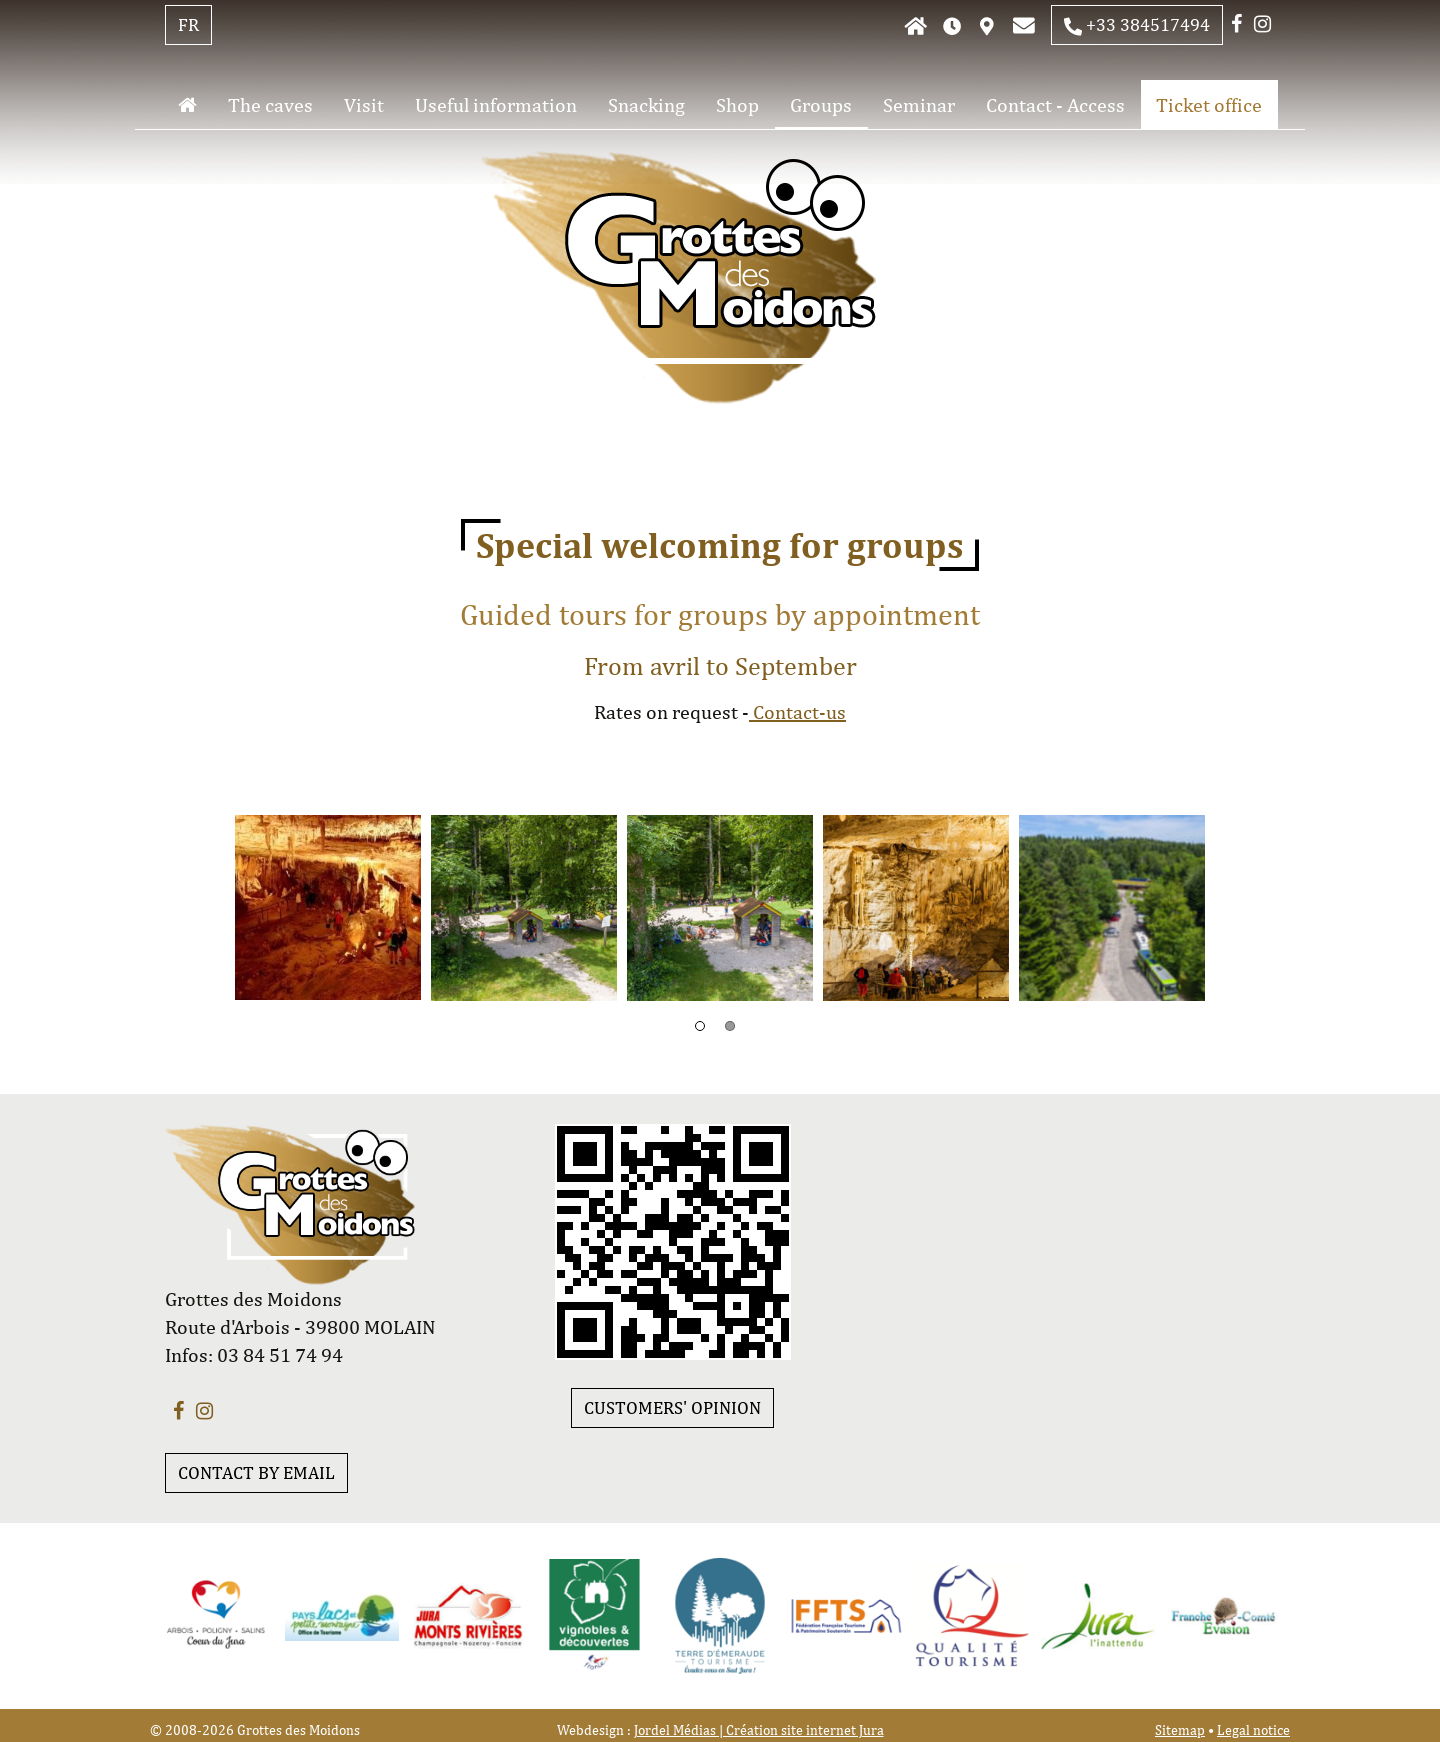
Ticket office (1209, 104)
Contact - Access (1055, 104)
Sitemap (1180, 1730)
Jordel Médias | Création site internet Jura (759, 1730)
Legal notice (1253, 1730)
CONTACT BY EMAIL (256, 1472)
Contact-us (797, 711)
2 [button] (730, 1026)
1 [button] (700, 1026)
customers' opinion (672, 1407)
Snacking (646, 104)
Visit (364, 104)
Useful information (496, 104)
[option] (328, 907)
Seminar (919, 104)
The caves (270, 104)
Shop (737, 104)
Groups (821, 104)
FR (188, 24)
